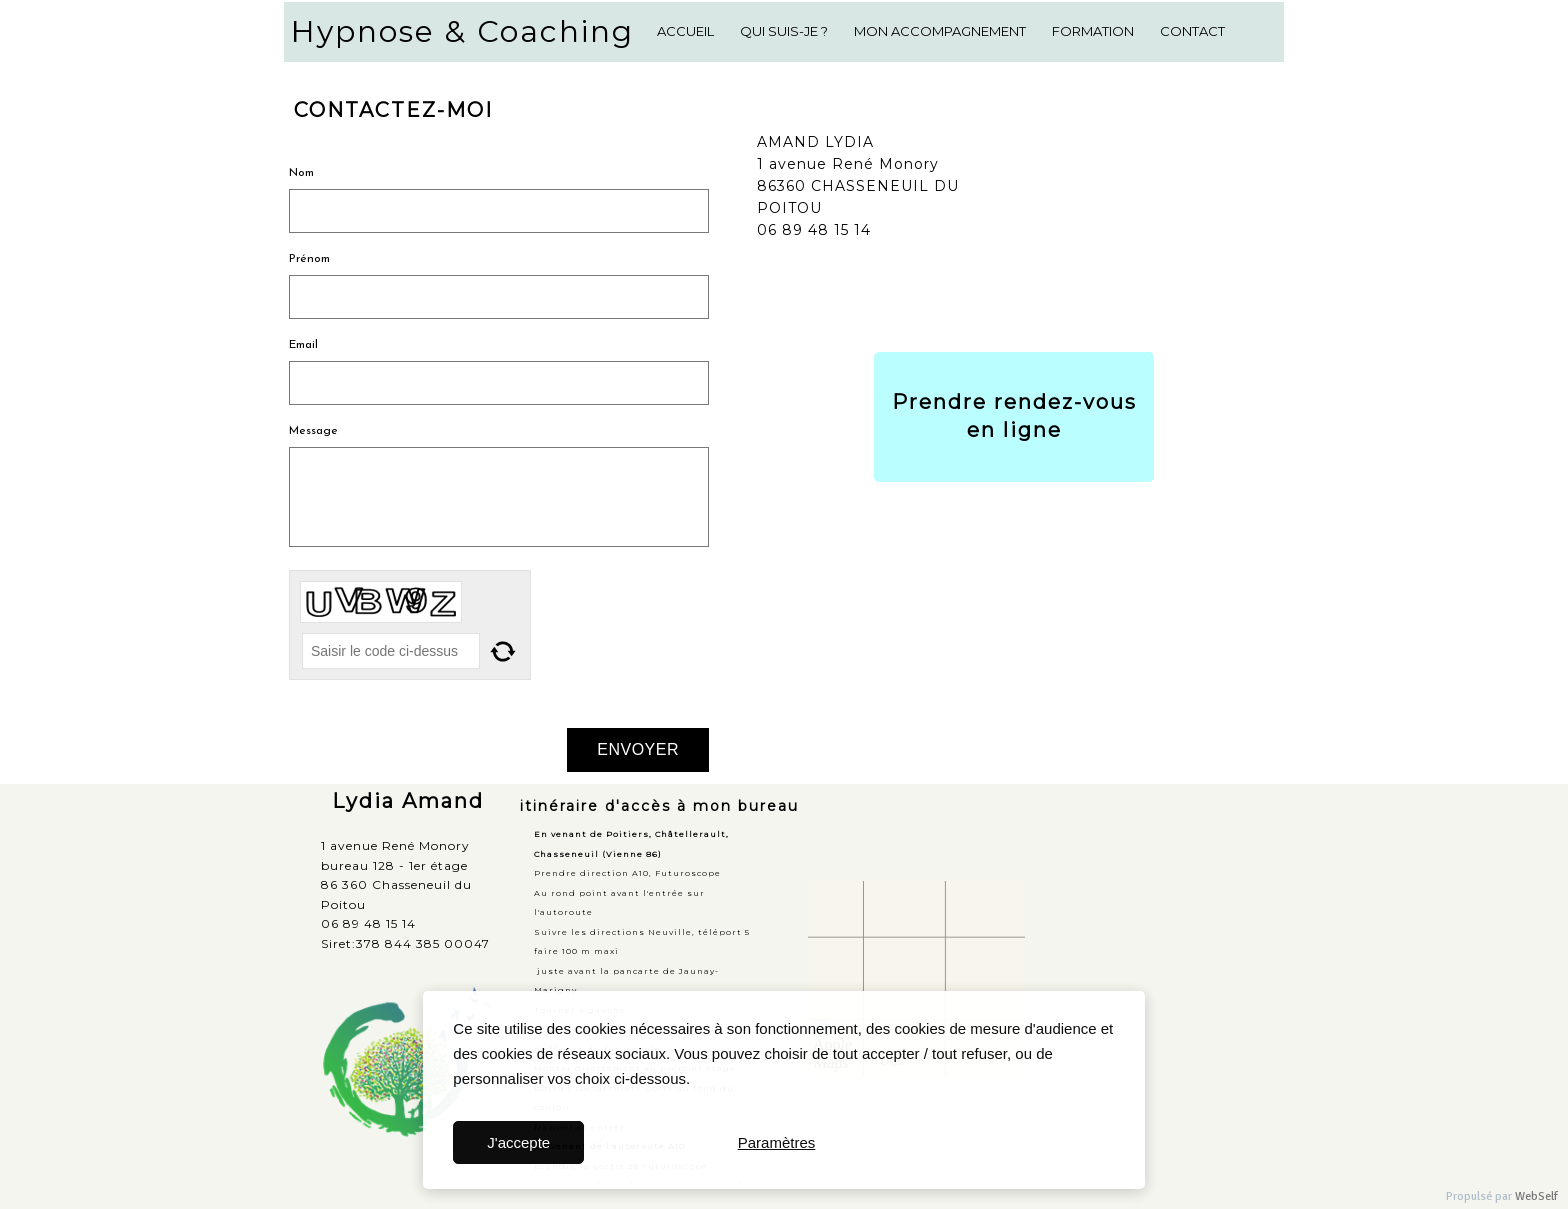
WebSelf (1536, 1196)
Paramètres (777, 1142)
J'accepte (518, 1142)
